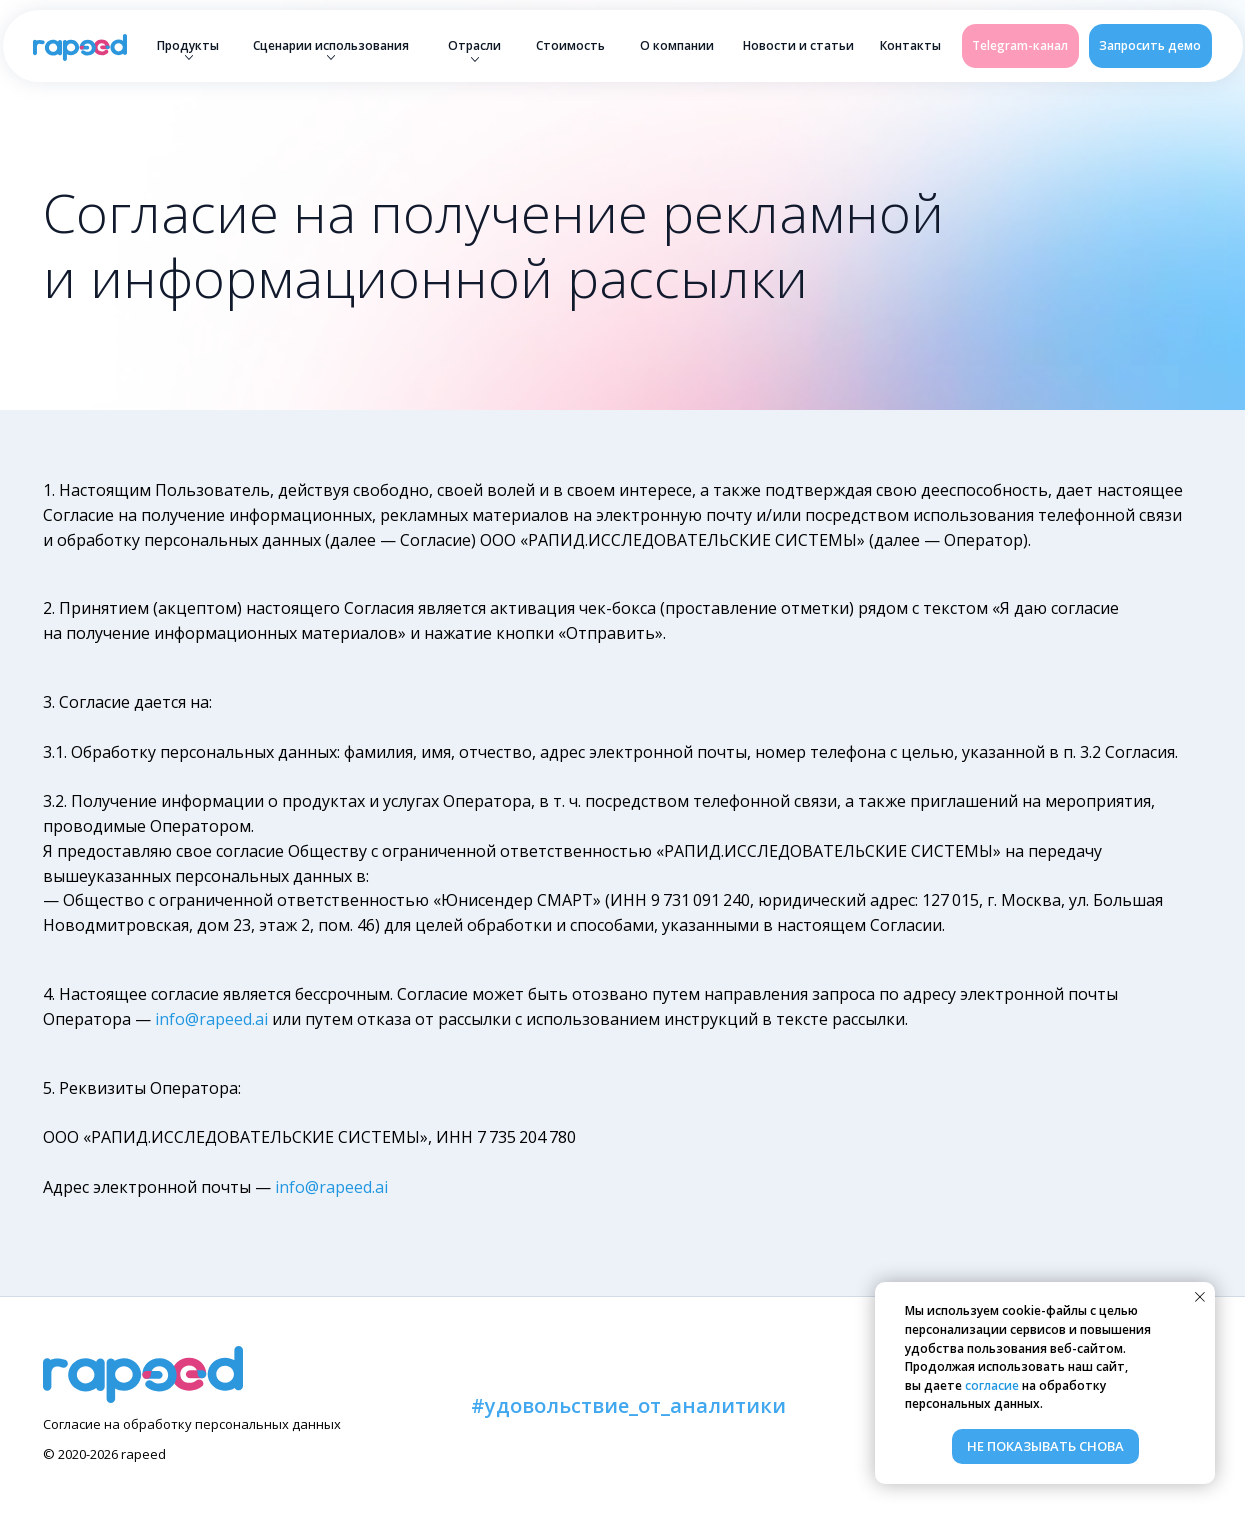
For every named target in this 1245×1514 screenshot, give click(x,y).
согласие (992, 1385)
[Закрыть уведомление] (1200, 1297)
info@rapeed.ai (211, 1019)
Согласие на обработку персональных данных (192, 1424)
